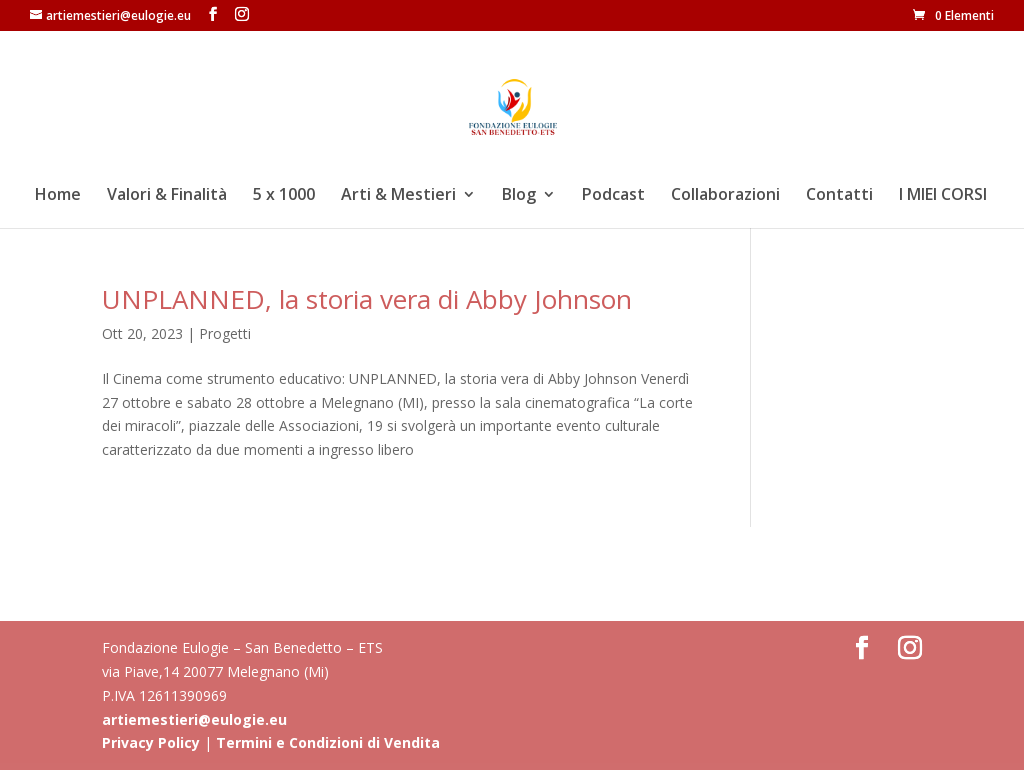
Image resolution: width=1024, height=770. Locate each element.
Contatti (839, 196)
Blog (519, 196)
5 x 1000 (284, 196)
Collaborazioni (725, 196)
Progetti (225, 333)
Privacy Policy (151, 742)
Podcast (613, 196)
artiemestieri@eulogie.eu (194, 719)
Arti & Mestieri (398, 196)
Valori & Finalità (167, 196)
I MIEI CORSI (943, 196)
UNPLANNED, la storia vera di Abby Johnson (367, 299)
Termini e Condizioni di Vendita (328, 742)
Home (58, 196)
